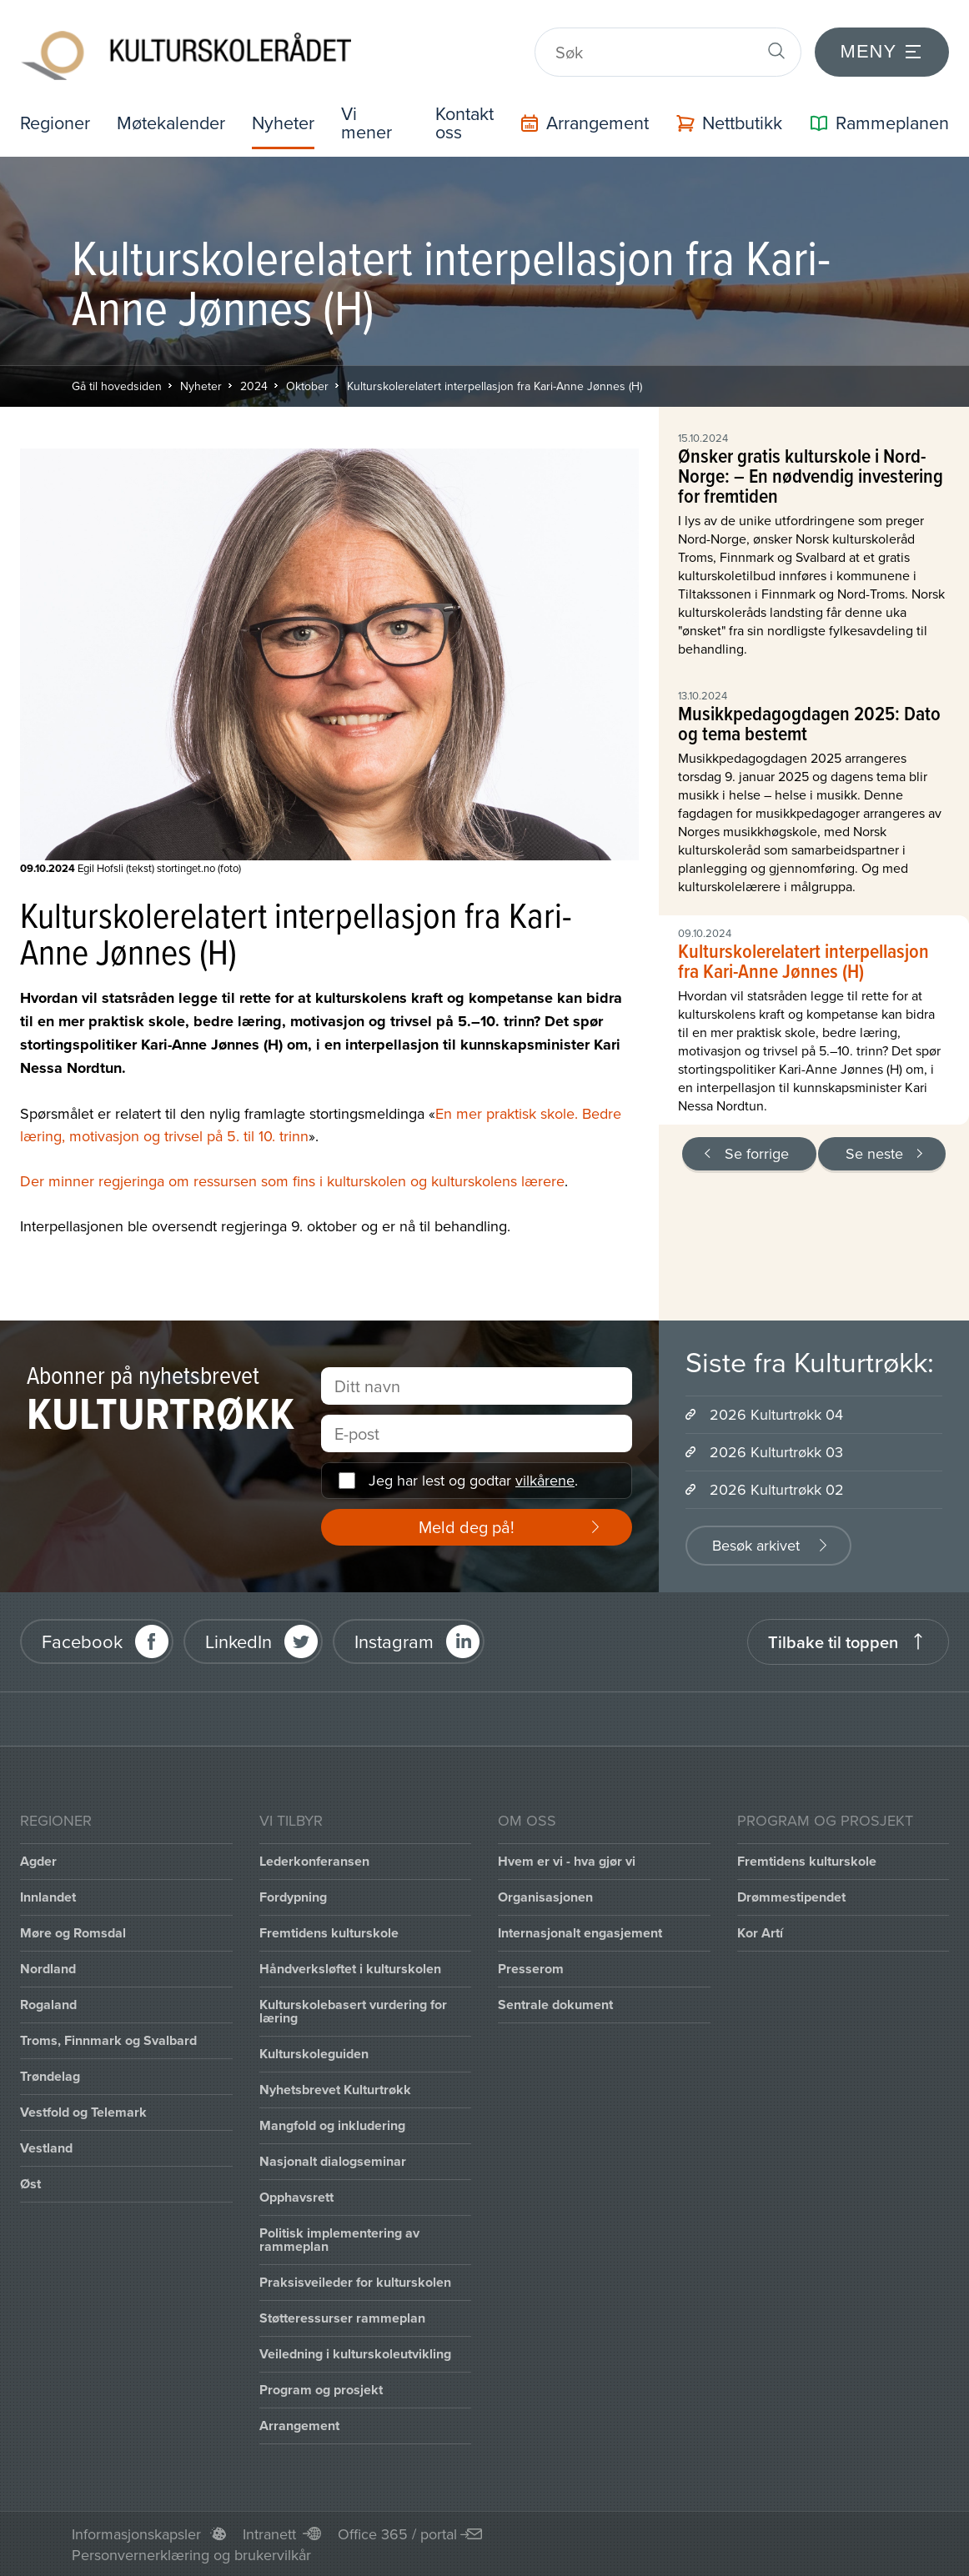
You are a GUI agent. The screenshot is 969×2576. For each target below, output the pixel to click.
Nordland (48, 1967)
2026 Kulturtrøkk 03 (776, 1451)
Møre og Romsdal (73, 1932)
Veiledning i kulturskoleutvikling (355, 2353)
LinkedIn (238, 1641)
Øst (30, 2183)
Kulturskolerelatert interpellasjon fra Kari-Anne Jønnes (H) (494, 385)
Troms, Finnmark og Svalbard (108, 2039)
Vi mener (371, 122)
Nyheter (287, 122)
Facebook (82, 1641)
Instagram (394, 1641)
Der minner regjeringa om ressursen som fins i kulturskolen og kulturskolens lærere (292, 1180)
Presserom (531, 1967)
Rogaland (48, 2003)
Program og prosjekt (321, 2388)
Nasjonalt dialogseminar (332, 2160)
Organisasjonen (545, 1896)
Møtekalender (173, 122)
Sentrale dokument (555, 2003)
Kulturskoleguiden (314, 2052)
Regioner (56, 122)
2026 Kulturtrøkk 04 (776, 1413)
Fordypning (293, 1896)
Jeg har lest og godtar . (473, 1480)
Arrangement (299, 2424)
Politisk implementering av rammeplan (339, 2239)
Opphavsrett (296, 2196)
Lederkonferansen (314, 1860)
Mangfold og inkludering (332, 2124)
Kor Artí (760, 1932)
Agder (38, 1860)
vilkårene (545, 1480)
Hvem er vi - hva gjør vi (566, 1860)
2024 (254, 385)
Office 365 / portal (397, 2533)
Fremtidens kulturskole (329, 1932)
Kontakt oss (464, 122)
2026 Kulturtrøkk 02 (777, 1488)
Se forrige (757, 1152)
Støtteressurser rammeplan (342, 2317)
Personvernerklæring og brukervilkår (191, 2553)
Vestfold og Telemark (83, 2111)
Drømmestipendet (791, 1896)
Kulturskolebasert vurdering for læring (353, 2010)
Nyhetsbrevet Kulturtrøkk (335, 2088)
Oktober (307, 385)
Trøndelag (50, 2075)
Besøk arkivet (756, 1544)
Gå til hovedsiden (117, 385)
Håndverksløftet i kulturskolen (350, 1967)
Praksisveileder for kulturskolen (355, 2281)
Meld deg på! (467, 1526)
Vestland (46, 2147)
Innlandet (48, 1896)
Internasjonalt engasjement (580, 1932)
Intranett (269, 2533)
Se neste (874, 1152)
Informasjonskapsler (136, 2533)
